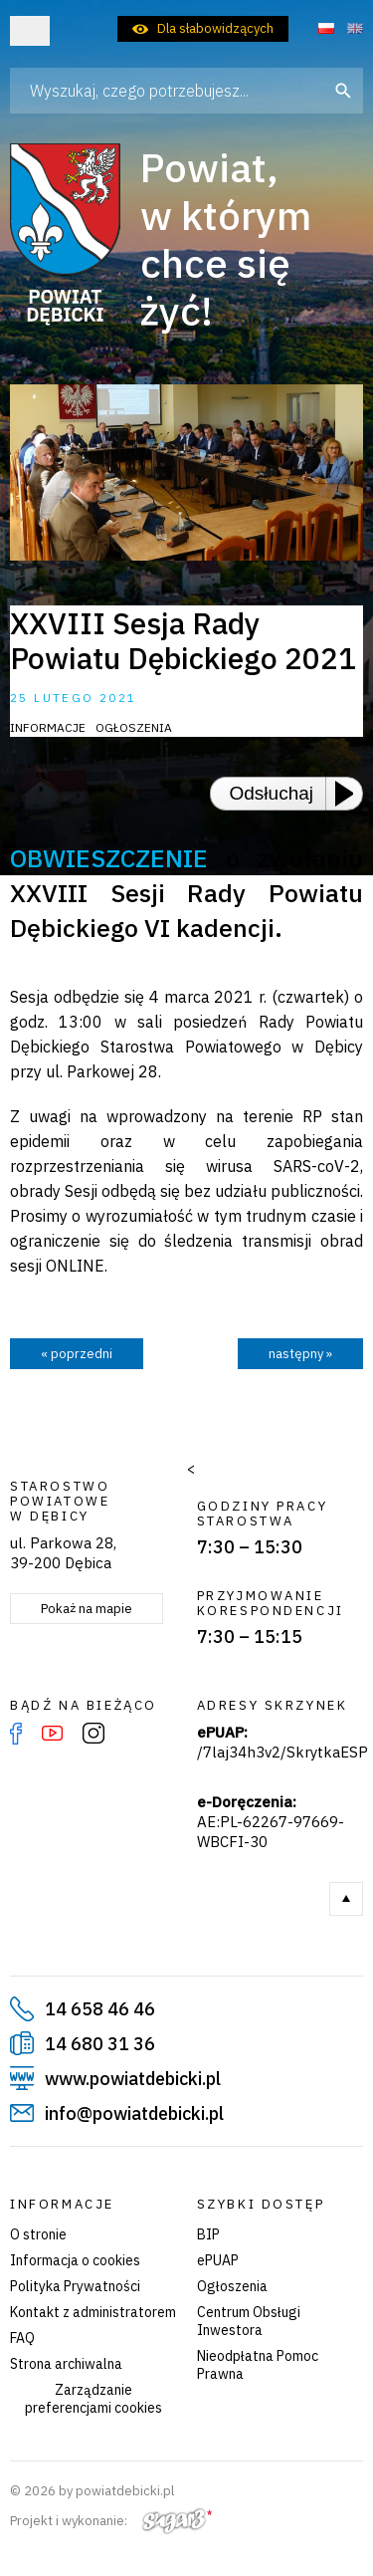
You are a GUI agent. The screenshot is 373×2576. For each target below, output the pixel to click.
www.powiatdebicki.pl (133, 2078)
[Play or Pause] (350, 794)
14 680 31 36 (100, 2043)
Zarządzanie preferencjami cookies (93, 2399)
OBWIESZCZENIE (109, 857)
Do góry (346, 1899)
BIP (208, 2234)
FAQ (22, 2338)
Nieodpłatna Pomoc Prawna (257, 2365)
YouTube (52, 1734)
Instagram (93, 1734)
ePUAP (218, 2260)
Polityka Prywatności (75, 2286)
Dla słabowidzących (215, 28)
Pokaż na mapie (86, 1608)
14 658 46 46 (100, 2008)
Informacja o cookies (75, 2260)
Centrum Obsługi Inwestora (248, 2321)
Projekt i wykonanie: (111, 2520)
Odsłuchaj (272, 793)
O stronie (38, 2234)
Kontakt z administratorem (93, 2312)
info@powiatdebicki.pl (134, 2113)
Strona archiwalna (66, 2364)
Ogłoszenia (232, 2286)
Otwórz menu (30, 31)
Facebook (16, 1734)
